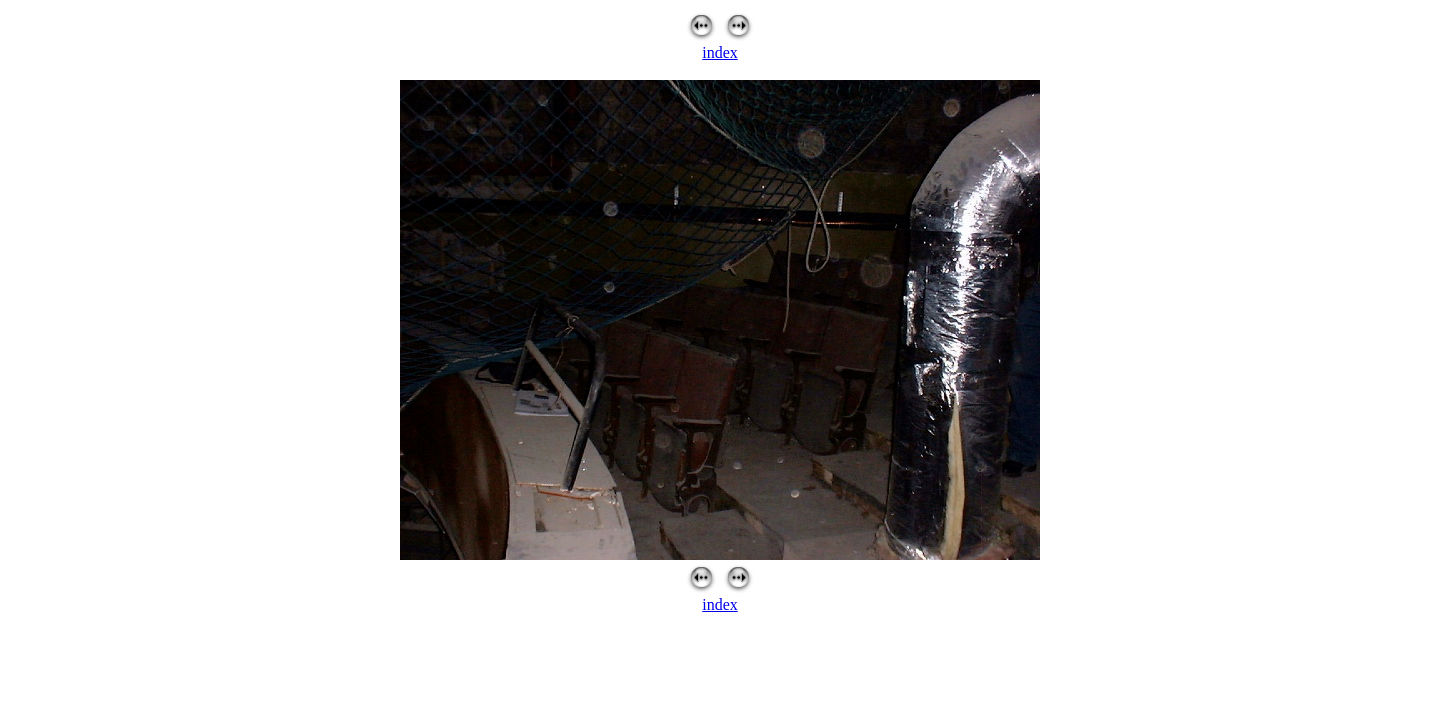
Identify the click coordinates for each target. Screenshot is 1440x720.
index (720, 52)
